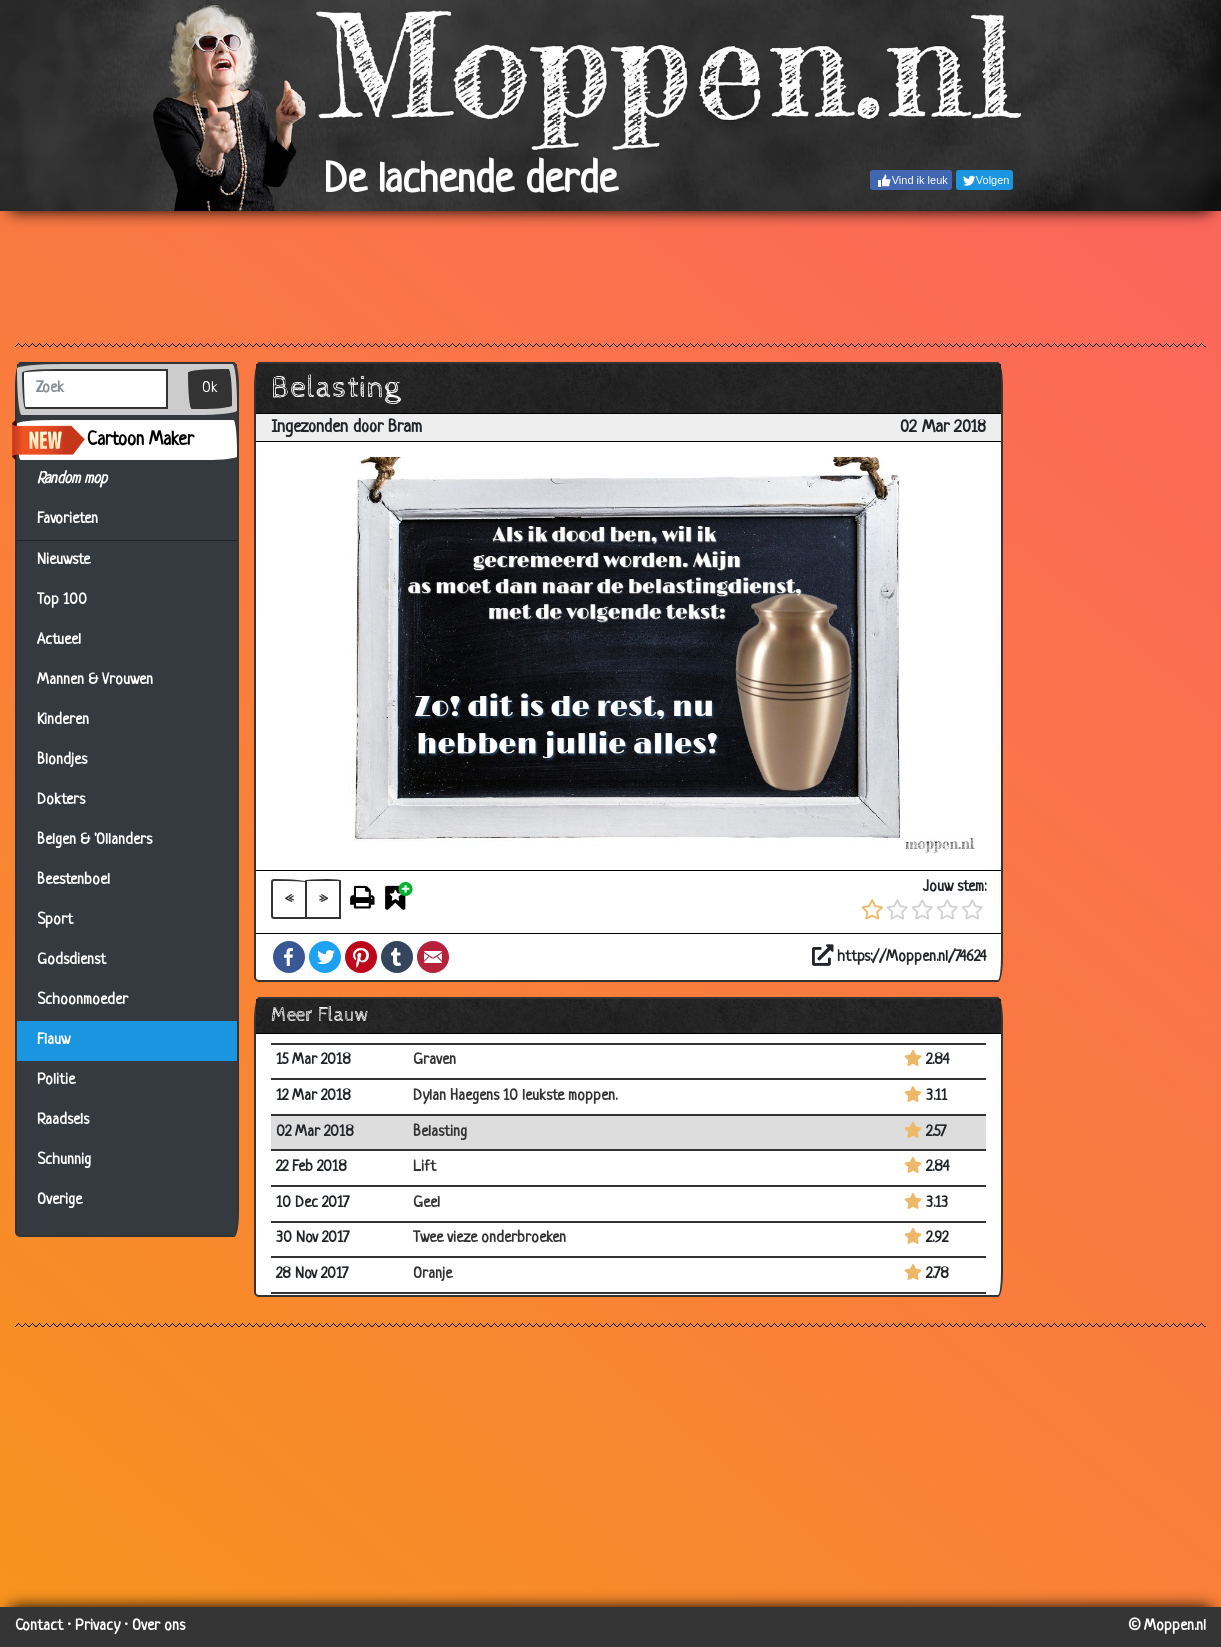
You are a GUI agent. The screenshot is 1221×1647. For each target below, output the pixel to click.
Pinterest (361, 957)
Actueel (59, 640)
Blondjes (62, 760)
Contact (39, 1626)
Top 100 (62, 600)
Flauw (53, 1040)
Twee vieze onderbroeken (489, 1238)
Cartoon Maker (140, 440)
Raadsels (63, 1120)
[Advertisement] (610, 276)
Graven (434, 1060)
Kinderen (63, 720)
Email (433, 957)
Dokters (61, 800)
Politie (56, 1080)
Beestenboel (73, 880)
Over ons (158, 1626)
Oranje (432, 1274)
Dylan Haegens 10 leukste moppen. (515, 1096)
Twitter (325, 957)
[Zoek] (95, 389)
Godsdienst (71, 960)
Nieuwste (63, 560)
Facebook (289, 957)
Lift (424, 1167)
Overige (59, 1200)
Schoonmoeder (82, 1000)
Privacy (97, 1626)
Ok (210, 388)
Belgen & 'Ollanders (94, 840)
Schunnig (64, 1160)
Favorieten (79, 520)
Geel (426, 1203)
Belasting (440, 1132)
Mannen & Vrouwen (95, 680)
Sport (55, 920)
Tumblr (397, 957)
